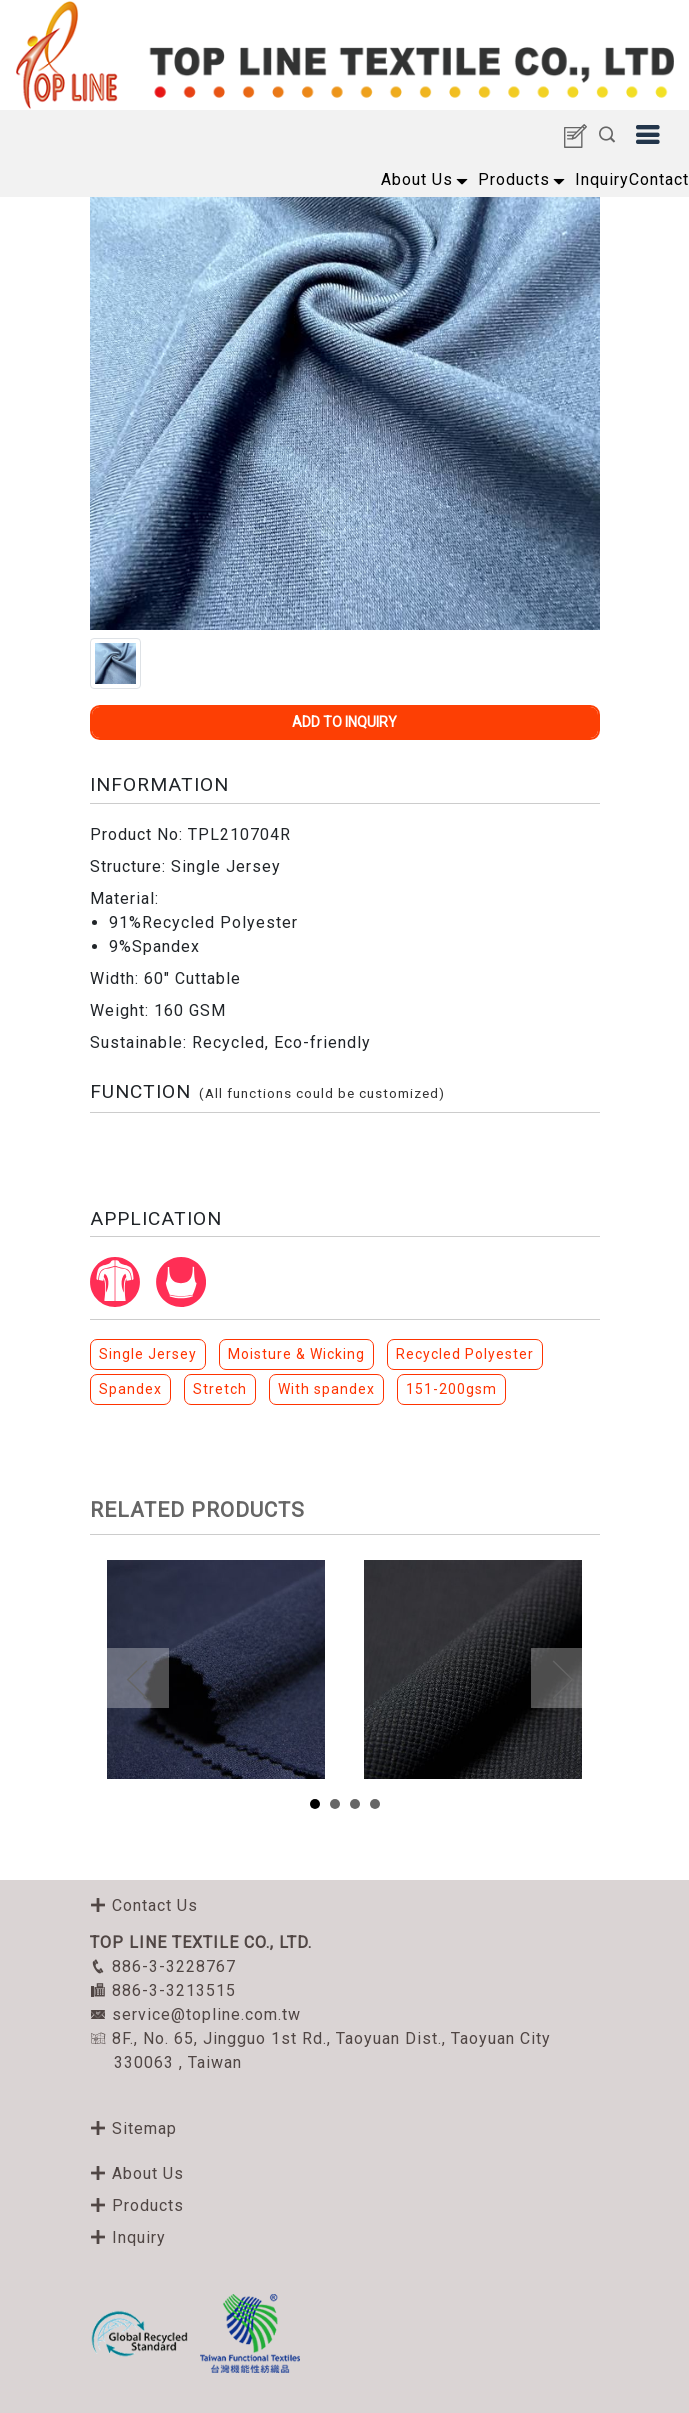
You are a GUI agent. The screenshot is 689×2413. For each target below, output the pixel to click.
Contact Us (144, 1905)
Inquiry (602, 179)
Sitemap (133, 2128)
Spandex (130, 1389)
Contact (659, 179)
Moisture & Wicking (296, 1354)
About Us (417, 179)
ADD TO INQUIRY (344, 722)
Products (514, 179)
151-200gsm (451, 1389)
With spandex (326, 1389)
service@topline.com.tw (195, 2014)
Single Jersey (148, 1354)
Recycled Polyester (465, 1354)
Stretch (220, 1389)
